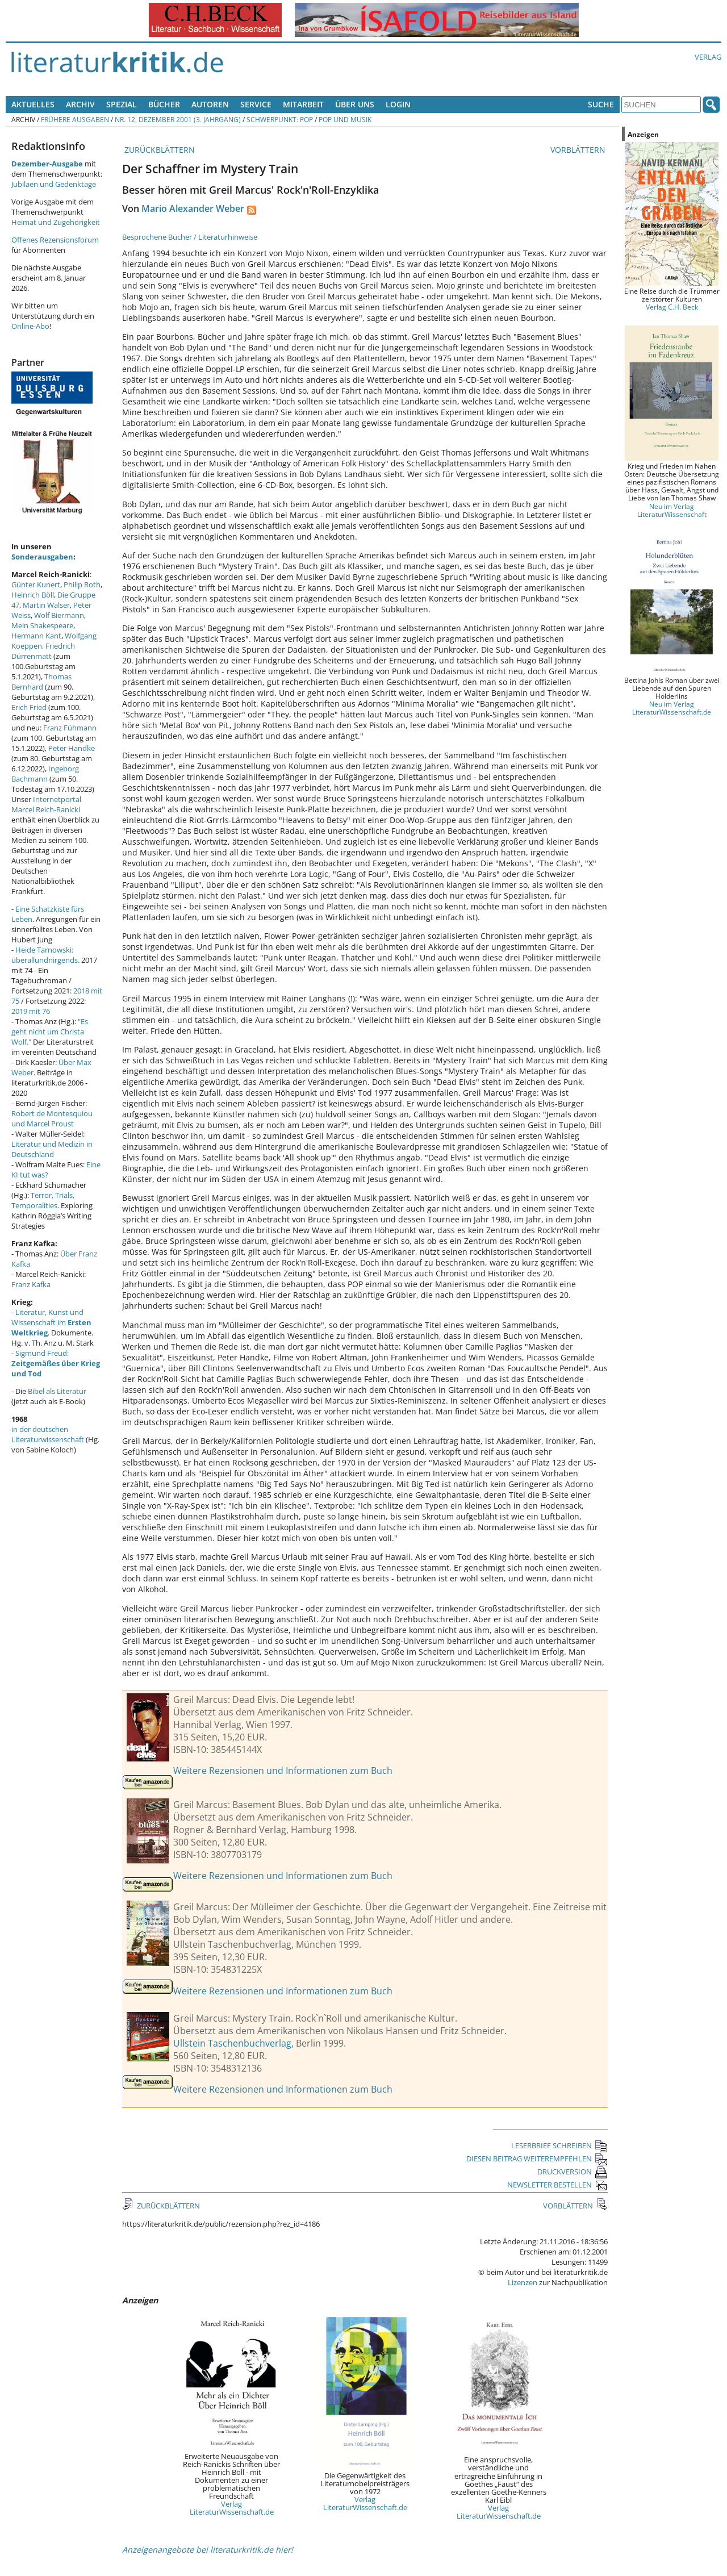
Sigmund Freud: (55, 1363)
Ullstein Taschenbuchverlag (232, 2043)
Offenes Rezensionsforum (55, 240)
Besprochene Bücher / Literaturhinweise (189, 237)
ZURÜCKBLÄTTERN (158, 149)
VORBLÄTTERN (579, 149)
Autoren (210, 104)
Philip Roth (82, 584)
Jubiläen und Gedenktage (53, 184)
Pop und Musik (345, 119)
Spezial (121, 104)
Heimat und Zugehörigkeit (55, 222)
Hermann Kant (36, 636)
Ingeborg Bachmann (45, 773)
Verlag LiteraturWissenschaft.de (232, 2508)
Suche (601, 104)
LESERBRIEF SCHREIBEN (559, 2145)
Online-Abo (30, 326)
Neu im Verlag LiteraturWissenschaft (672, 510)
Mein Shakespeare (42, 625)
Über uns (354, 104)
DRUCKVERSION (572, 2171)
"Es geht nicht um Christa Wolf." (49, 1031)
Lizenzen (522, 2282)
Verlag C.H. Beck (672, 306)
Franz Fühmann (70, 728)
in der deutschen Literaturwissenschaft (47, 1434)
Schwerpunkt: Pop (279, 119)
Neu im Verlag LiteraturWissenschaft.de (671, 707)
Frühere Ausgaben (75, 119)
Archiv (80, 104)
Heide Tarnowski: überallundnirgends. (45, 955)
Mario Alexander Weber (192, 208)
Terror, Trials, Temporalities (42, 1200)
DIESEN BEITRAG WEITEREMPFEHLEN (537, 2158)
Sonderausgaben (42, 557)
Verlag (708, 57)
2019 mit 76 (30, 1011)
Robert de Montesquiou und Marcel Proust (52, 1118)
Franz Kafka (31, 1284)
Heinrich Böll (32, 595)
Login (398, 104)
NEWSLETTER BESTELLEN (557, 2185)
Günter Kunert (35, 584)
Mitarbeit (303, 104)
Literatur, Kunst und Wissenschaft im (51, 1322)
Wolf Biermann (59, 615)
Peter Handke (71, 748)
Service (255, 104)
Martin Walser (46, 605)
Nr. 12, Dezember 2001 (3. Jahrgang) (178, 119)
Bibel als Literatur (57, 1391)
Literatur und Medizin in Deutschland (52, 1149)
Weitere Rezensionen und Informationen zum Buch (282, 1770)
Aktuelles (33, 104)
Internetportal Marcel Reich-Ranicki (46, 804)
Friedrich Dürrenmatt (43, 651)
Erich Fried (29, 707)
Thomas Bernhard (41, 681)
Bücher (164, 104)
